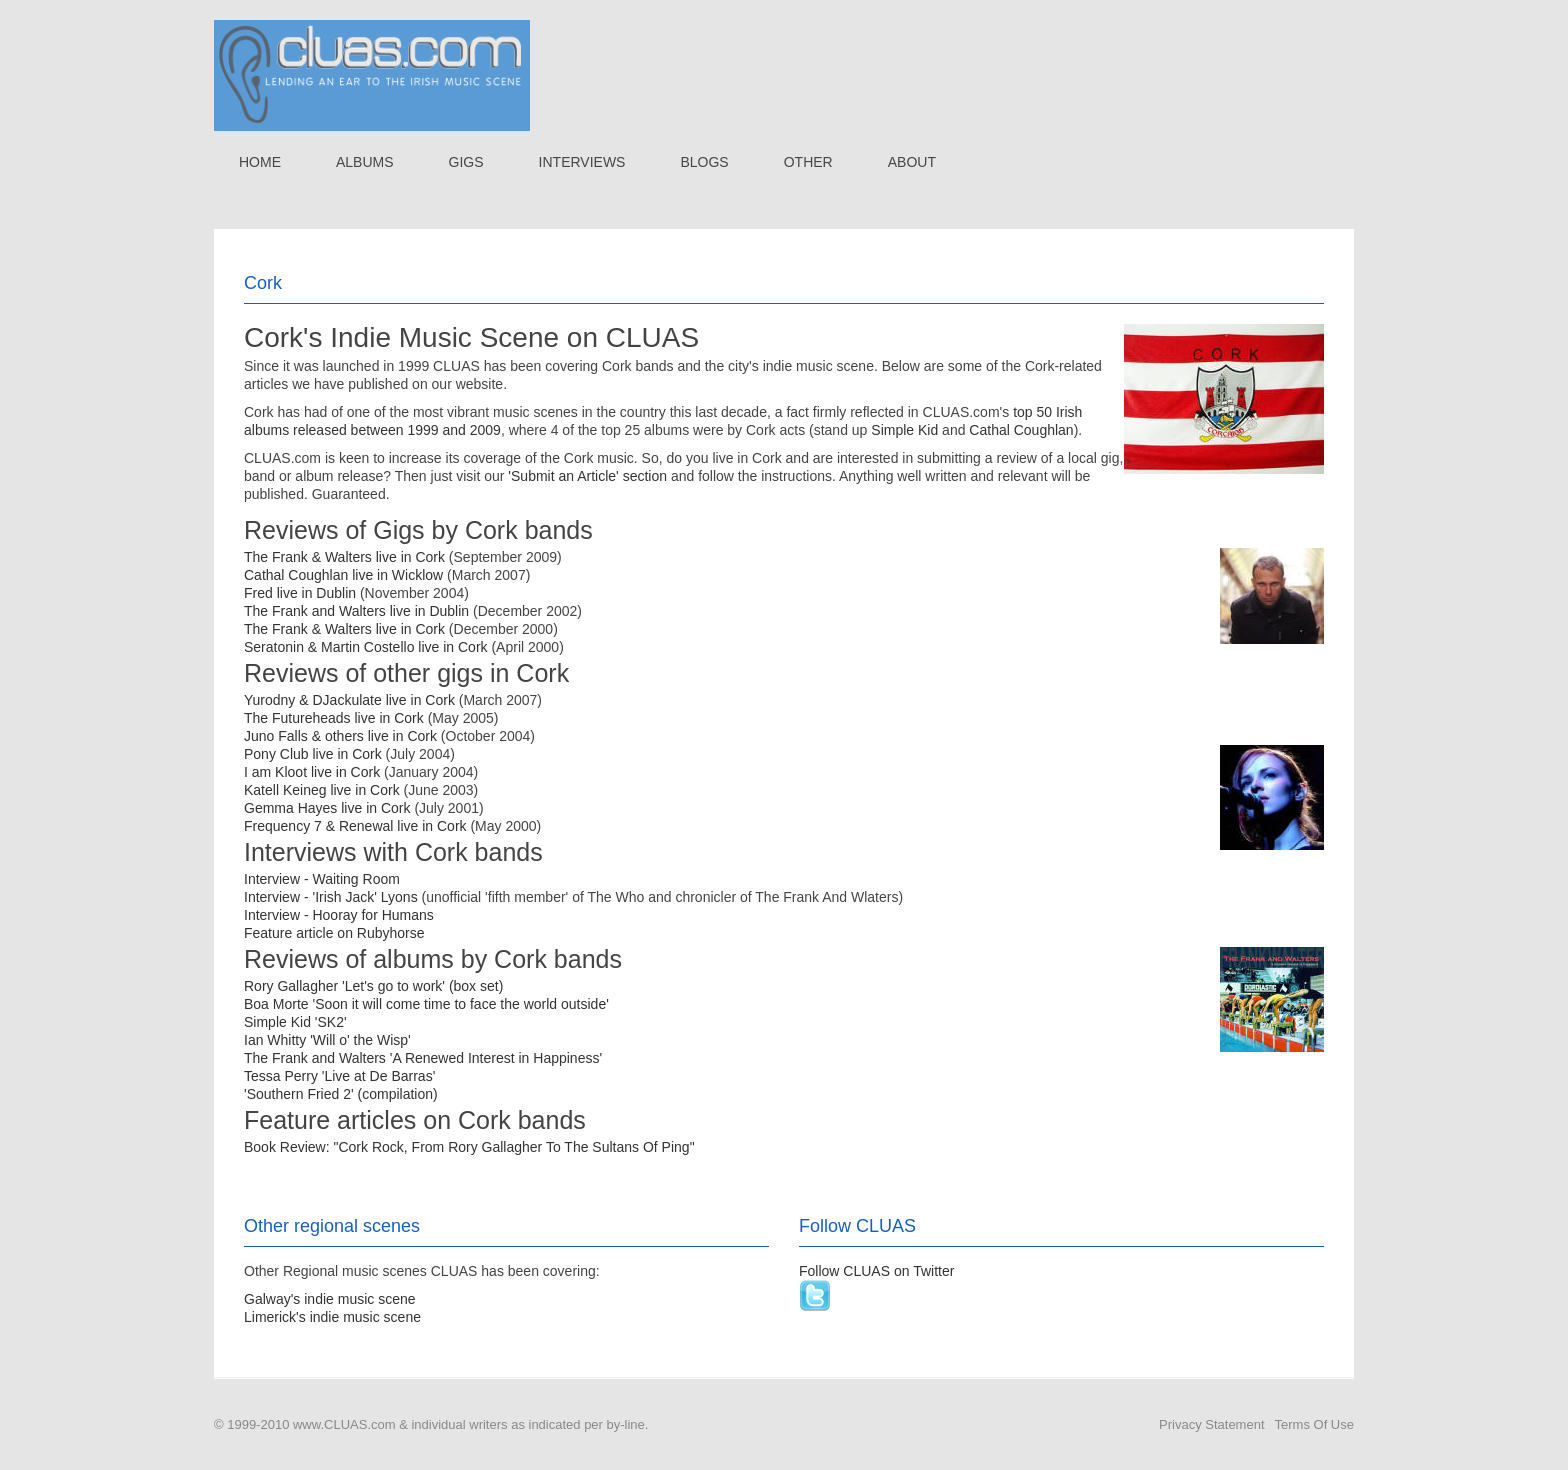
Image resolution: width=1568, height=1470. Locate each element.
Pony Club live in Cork (313, 754)
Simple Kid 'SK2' (295, 1022)
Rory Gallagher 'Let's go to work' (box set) (373, 986)
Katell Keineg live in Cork (322, 790)
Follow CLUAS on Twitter (876, 1271)
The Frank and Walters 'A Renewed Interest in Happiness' (423, 1058)
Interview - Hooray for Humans (339, 915)
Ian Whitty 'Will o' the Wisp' (327, 1040)
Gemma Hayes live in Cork (327, 808)
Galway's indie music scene (330, 1299)
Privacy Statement (1212, 1424)
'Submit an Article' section (587, 476)
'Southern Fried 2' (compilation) (341, 1094)
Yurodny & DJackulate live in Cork (349, 700)
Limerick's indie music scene (332, 1317)
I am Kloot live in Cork (312, 772)
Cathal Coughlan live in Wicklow (343, 575)
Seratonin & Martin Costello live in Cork (366, 647)
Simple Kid (904, 430)
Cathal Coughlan (1021, 430)
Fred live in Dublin (300, 593)
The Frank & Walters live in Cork (344, 557)
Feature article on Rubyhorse (334, 933)
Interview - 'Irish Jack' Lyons (331, 897)
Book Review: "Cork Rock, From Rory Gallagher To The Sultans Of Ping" (469, 1147)
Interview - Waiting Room (322, 879)
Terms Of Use (1314, 1424)
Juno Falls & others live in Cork (340, 736)
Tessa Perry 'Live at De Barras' (339, 1076)
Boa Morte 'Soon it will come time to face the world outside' (426, 1004)
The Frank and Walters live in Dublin (356, 611)
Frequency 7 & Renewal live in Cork (355, 826)
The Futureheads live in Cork (334, 718)
